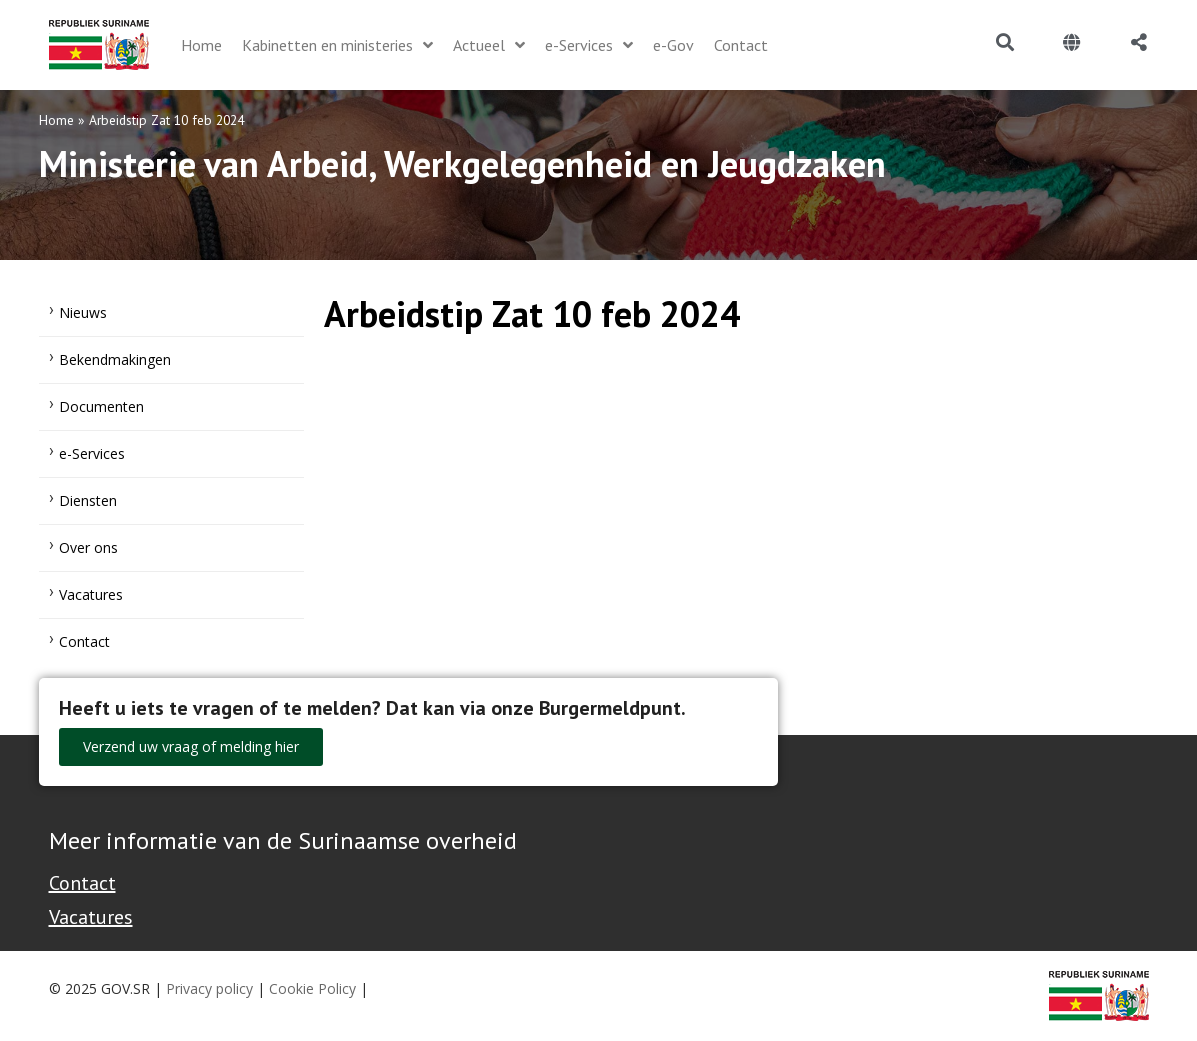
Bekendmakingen (115, 359)
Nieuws (83, 312)
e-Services (92, 453)
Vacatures (91, 594)
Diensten (88, 500)
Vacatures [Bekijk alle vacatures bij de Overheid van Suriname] (91, 917)
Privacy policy (209, 988)
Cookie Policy (312, 988)
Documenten (101, 406)
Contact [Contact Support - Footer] (82, 883)
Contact (84, 641)
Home (56, 120)
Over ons (88, 547)
